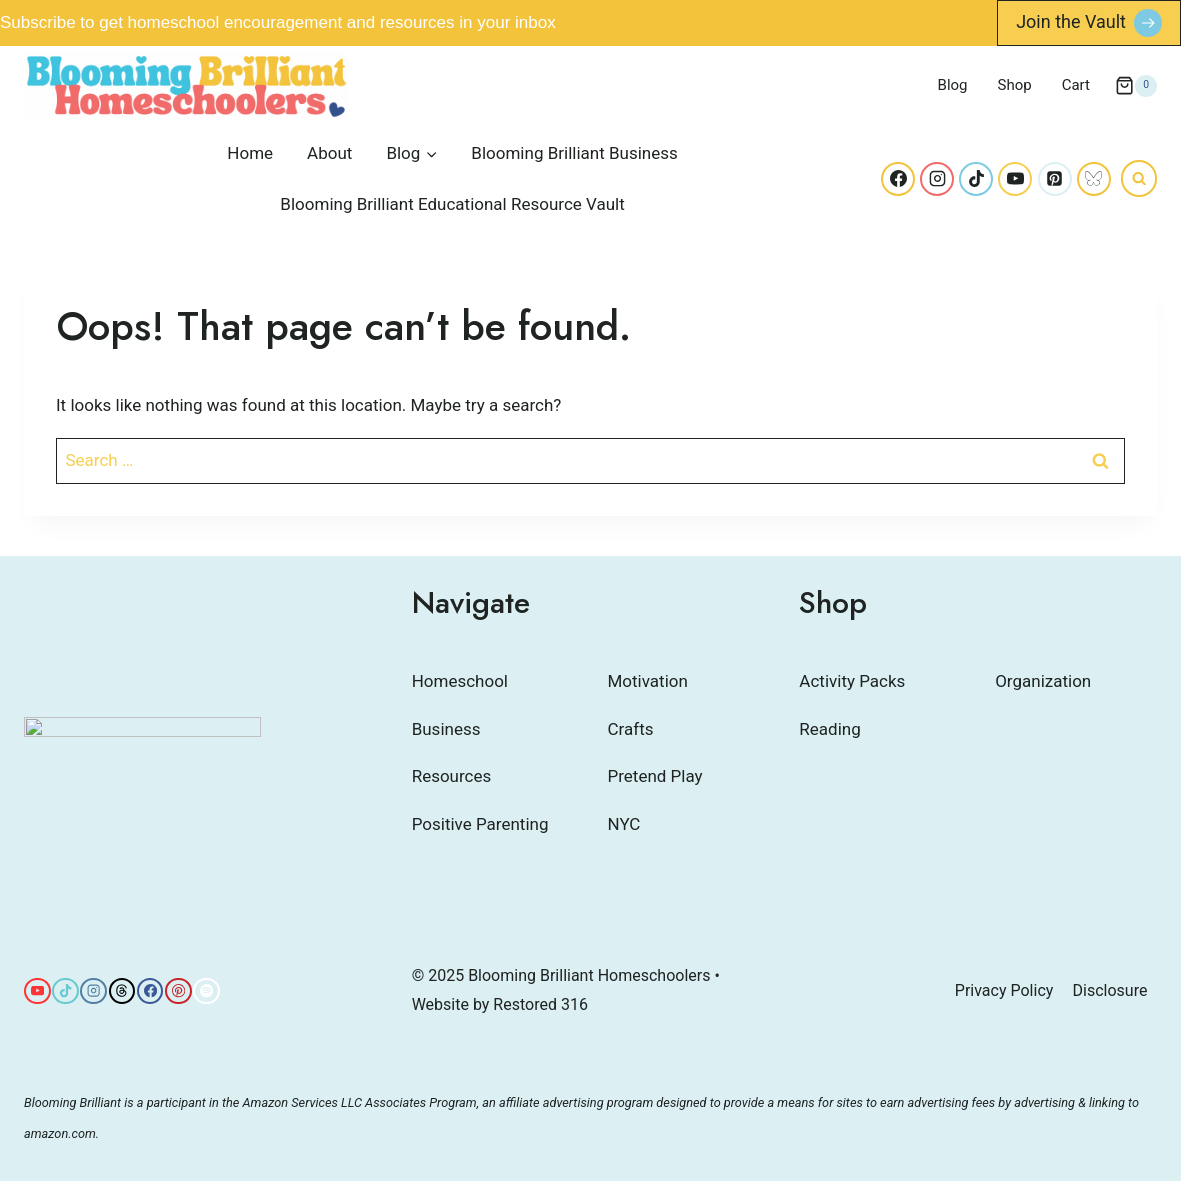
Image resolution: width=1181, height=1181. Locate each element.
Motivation (648, 681)
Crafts (631, 729)
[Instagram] (937, 179)
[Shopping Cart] (1136, 86)
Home (250, 153)
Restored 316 (540, 1004)
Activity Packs (852, 681)
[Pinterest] (1055, 179)
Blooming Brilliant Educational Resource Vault (452, 204)
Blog (953, 85)
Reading (829, 729)
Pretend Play (655, 776)
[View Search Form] (1139, 178)
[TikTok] (976, 179)
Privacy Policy (1004, 990)
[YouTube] (1015, 179)
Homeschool (460, 681)
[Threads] (122, 991)
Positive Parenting (480, 824)
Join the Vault (1071, 21)
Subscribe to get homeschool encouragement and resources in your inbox (278, 22)
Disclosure (1110, 990)
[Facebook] (898, 179)
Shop (1015, 85)
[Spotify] (206, 991)
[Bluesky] (1094, 179)
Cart (1076, 85)
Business (446, 729)
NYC (624, 824)
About (329, 153)
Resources (452, 776)
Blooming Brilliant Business (574, 153)
